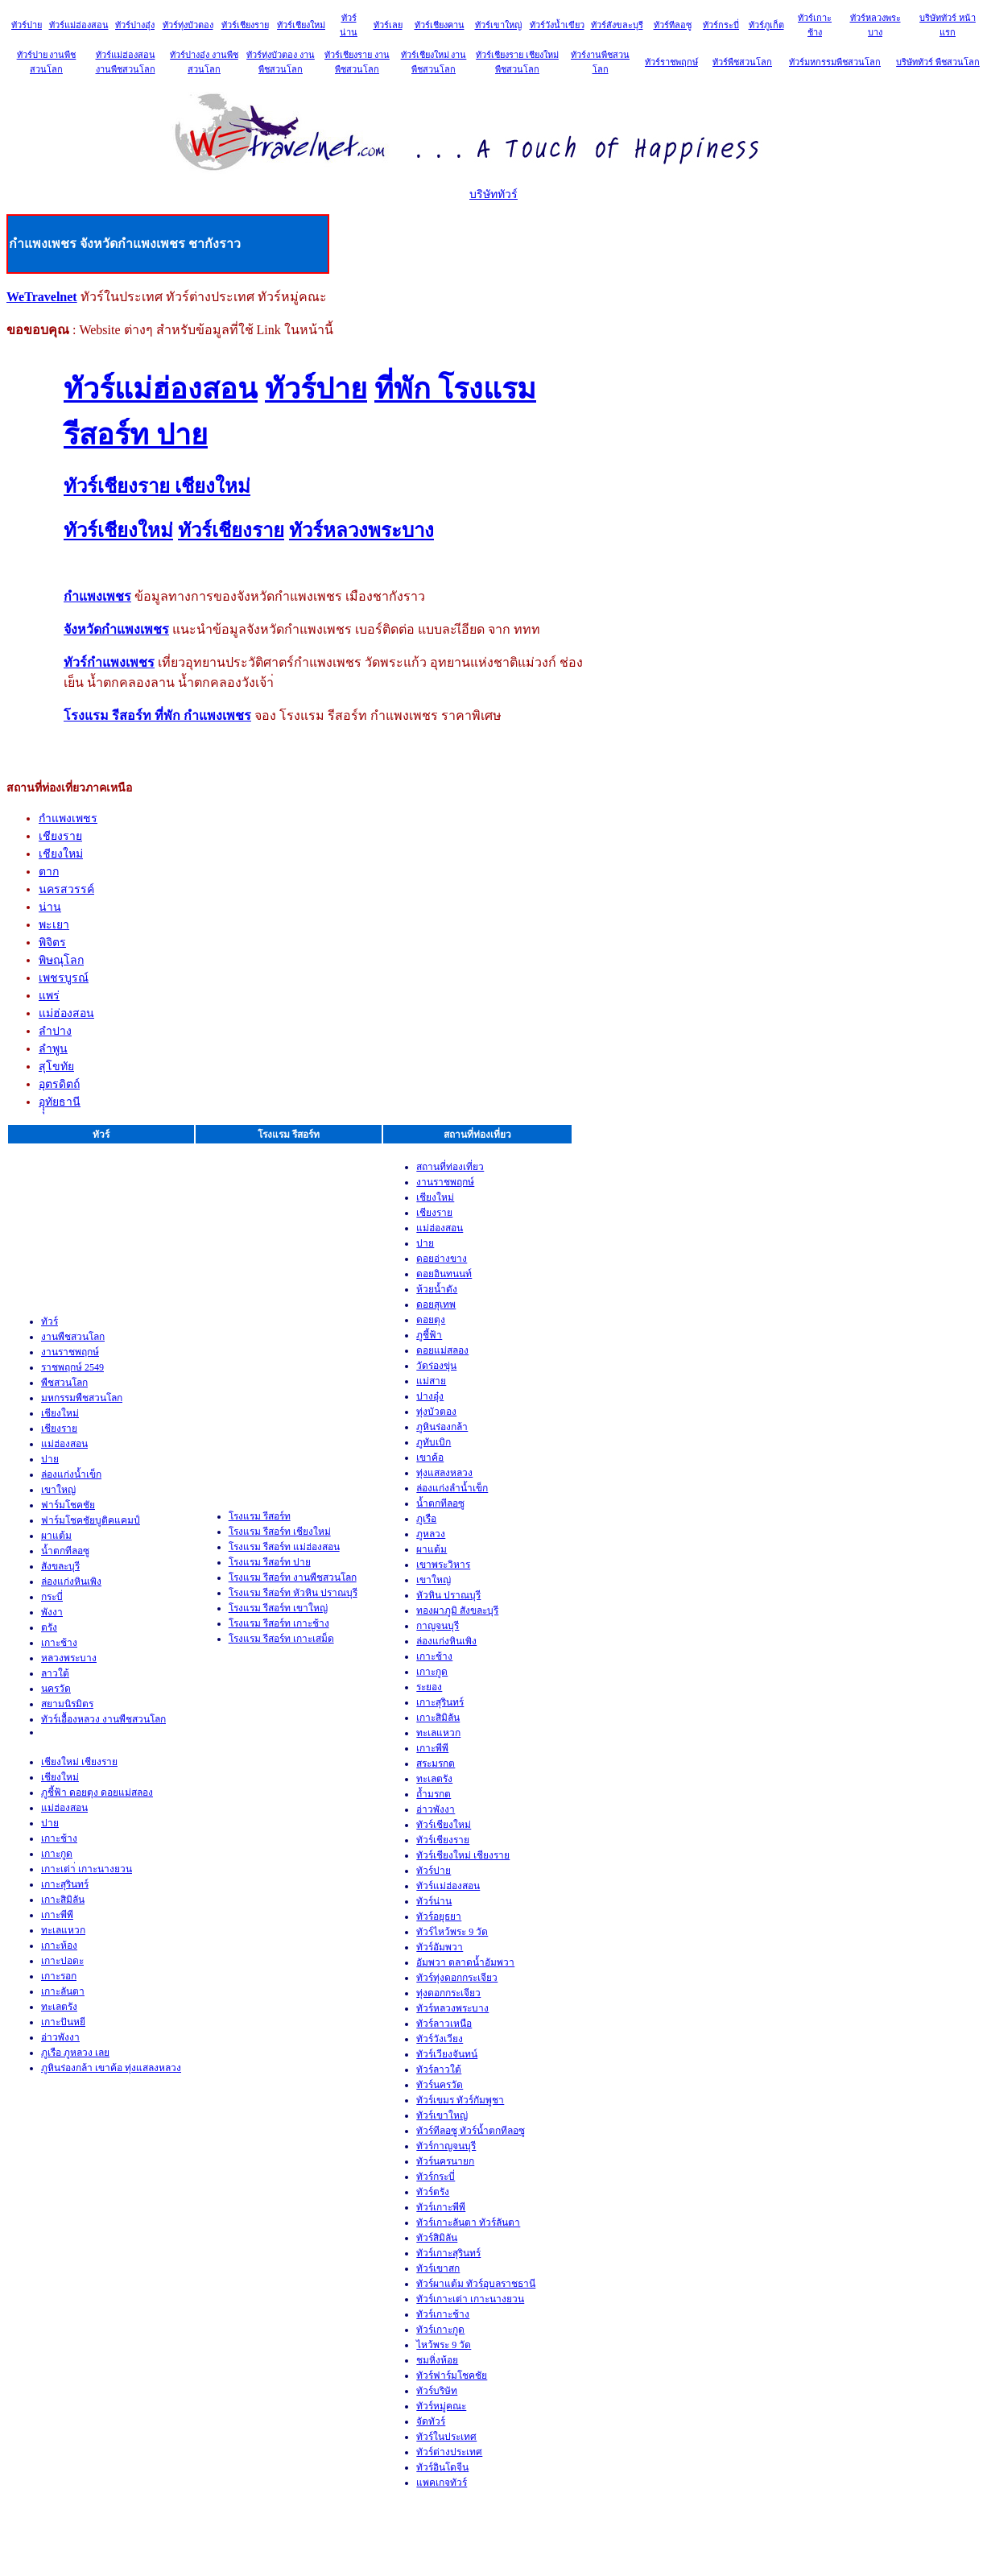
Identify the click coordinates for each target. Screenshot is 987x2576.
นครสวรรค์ (66, 889)
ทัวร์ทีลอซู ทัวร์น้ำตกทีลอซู (470, 2130)
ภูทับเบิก (433, 1442)
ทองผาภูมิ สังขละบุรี (457, 1610)
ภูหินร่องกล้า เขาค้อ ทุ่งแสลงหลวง (111, 2068)
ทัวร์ (49, 1321)
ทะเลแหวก (63, 1930)
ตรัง (49, 1627)
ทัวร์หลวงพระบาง (361, 530)
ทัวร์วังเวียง (439, 2039)
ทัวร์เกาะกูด (440, 2329)
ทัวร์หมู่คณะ (441, 2406)
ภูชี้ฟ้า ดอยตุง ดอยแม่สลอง (97, 1792)
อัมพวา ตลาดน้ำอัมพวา (465, 1962)
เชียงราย (60, 836)
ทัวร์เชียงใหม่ (301, 25)
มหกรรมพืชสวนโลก (81, 1398)
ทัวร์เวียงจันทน (446, 2054)
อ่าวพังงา (60, 2037)
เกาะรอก (58, 1976)
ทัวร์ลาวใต (438, 2069)
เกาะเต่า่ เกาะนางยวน (86, 1869)
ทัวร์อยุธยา (438, 1916)
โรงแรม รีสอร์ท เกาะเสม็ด (281, 1638)
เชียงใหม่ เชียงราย (79, 1762)
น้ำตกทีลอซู (65, 1551)
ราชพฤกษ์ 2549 (72, 1367)
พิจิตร (52, 943)
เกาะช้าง (59, 1642)
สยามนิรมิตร (67, 1704)
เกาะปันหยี (63, 2022)
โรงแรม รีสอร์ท (260, 1516)
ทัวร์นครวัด (439, 2084)
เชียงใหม (60, 1777)
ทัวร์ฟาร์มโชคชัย (451, 2375)
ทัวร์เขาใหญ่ (498, 25)
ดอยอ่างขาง (441, 1258)
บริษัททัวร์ (493, 194)
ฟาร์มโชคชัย (68, 1505)
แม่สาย (431, 1381)
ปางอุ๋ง (430, 1396)
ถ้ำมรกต (433, 1794)
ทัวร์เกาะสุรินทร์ (448, 2253)
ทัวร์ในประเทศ (446, 2436)
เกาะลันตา (63, 1991)
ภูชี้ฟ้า (429, 1335)
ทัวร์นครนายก (445, 2161)
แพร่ (49, 996)
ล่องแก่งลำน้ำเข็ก (452, 1488)
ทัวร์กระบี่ (721, 25)
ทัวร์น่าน (434, 1901)
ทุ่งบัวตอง (436, 1411)
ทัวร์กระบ (435, 2176)
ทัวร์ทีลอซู (673, 25)
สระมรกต (435, 1763)
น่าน (50, 907)
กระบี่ (52, 1596)
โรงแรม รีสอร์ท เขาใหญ (278, 1608)
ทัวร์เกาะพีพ (440, 2207)
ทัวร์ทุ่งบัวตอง (188, 25)
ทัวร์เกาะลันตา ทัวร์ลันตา (468, 2222)
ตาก (49, 872)
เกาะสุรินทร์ (65, 1884)
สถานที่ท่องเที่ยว (450, 1166)
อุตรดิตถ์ (59, 1084)
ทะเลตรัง (59, 2006)
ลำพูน (53, 1049)
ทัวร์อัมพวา (439, 1947)
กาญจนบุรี (437, 1625)
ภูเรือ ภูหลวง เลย (75, 2052)
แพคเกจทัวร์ (441, 2482)
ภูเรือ (426, 1518)
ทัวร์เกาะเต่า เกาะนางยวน (470, 2299)
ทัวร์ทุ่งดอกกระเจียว (457, 1977)
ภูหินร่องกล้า (442, 1427)
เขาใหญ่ (58, 1489)
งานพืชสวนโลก (73, 1336)
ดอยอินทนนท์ (444, 1274)
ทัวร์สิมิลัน (436, 2237)
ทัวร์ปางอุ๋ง (135, 25)
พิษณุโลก (61, 960)
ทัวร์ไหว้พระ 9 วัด (452, 1931)
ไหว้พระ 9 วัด (443, 2345)
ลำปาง (55, 1031)
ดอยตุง (430, 1319)
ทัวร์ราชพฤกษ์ (671, 62)
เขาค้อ (430, 1457)
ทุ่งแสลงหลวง (444, 1472)
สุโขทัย (56, 1067)
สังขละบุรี (60, 1566)
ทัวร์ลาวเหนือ (444, 2023)
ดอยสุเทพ (436, 1304)
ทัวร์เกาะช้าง (442, 2314)
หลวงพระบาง (69, 1658)
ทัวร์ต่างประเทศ (449, 2452)
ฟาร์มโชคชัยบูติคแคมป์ (90, 1520)
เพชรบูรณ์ (64, 978)
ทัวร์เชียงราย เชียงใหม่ (157, 486)
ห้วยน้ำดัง (436, 1289)
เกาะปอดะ (62, 1960)
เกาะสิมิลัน (63, 1899)
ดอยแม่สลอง (442, 1350)
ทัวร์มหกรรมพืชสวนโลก (835, 62)
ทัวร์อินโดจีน (442, 2467)
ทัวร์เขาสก (438, 2268)
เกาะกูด (56, 1853)
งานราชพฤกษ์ (70, 1352)
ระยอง (429, 1687)
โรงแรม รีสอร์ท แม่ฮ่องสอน (284, 1547)
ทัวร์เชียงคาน (440, 25)
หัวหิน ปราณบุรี (448, 1595)
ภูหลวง (430, 1534)
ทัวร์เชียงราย (245, 25)
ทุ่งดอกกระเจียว (448, 1993)
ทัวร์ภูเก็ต (766, 25)
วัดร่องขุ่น (436, 1365)
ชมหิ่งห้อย (437, 2360)
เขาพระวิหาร (443, 1564)
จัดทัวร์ (430, 2421)
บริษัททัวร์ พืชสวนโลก (938, 62)
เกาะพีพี (57, 1915)
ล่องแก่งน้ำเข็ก (71, 1474)
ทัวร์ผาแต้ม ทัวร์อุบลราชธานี (475, 2283)
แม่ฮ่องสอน (66, 1013)
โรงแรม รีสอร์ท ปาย (270, 1562)
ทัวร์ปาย (26, 25)
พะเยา (54, 925)
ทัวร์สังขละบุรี (617, 25)
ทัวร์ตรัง (432, 2192)
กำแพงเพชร (68, 818)
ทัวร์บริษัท (436, 2390)
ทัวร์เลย (388, 25)
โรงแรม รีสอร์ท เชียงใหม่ (280, 1531)
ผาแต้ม (56, 1535)
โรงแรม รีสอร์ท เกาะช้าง (279, 1623)
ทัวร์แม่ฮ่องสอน (79, 25)
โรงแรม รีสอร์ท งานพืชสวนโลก (293, 1577)
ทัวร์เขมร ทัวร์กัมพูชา (460, 2100)
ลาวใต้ (55, 1673)
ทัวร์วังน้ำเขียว (557, 25)
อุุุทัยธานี (60, 1102)
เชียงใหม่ (61, 854)
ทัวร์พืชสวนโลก (742, 62)
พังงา (52, 1612)
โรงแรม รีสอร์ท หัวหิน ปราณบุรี (293, 1592)
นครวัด (56, 1688)
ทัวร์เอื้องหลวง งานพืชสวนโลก (103, 1719)
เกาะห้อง (59, 1945)
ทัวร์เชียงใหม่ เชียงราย (463, 1855)
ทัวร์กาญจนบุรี (446, 2146)
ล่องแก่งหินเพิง (71, 1581)
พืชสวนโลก (64, 1382)
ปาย (50, 1459)
